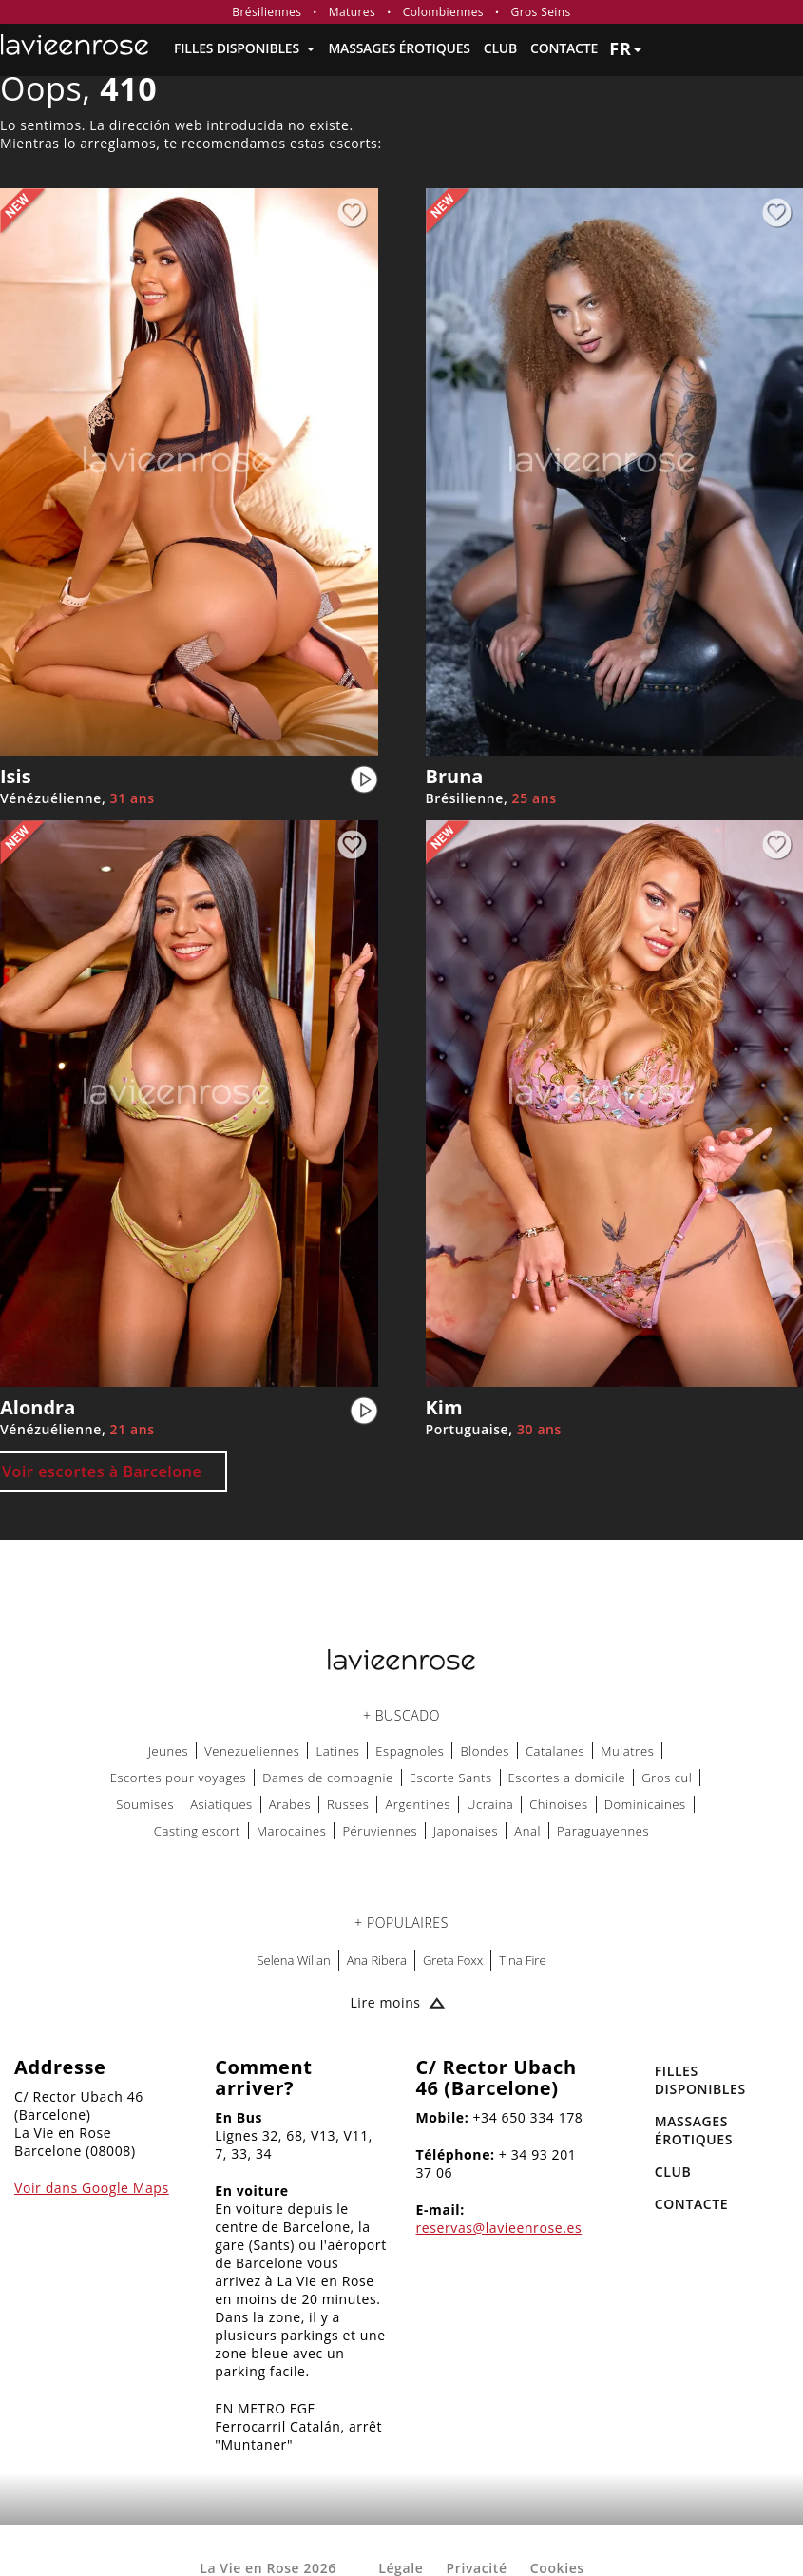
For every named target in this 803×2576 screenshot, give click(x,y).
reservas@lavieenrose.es (499, 2228)
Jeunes (168, 1750)
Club (500, 48)
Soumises (145, 1804)
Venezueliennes (251, 1750)
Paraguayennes (603, 1830)
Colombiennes (443, 12)
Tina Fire (522, 1960)
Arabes (290, 1804)
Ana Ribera (377, 1960)
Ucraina (490, 1804)
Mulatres (627, 1750)
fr (625, 48)
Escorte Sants (451, 1777)
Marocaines (292, 1830)
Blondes (484, 1750)
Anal (527, 1830)
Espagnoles (409, 1750)
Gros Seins (541, 12)
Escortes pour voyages (178, 1777)
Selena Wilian (293, 1960)
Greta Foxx (453, 1960)
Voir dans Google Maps (91, 2188)
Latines (337, 1750)
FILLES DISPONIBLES (244, 48)
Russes (348, 1804)
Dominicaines (645, 1804)
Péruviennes (379, 1830)
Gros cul (666, 1777)
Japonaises (465, 1830)
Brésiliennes (266, 12)
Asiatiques (221, 1804)
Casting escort (197, 1830)
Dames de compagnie (327, 1777)
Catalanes (555, 1750)
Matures (352, 12)
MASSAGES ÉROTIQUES (398, 48)
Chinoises (558, 1804)
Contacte (564, 48)
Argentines (417, 1804)
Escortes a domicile (567, 1777)
